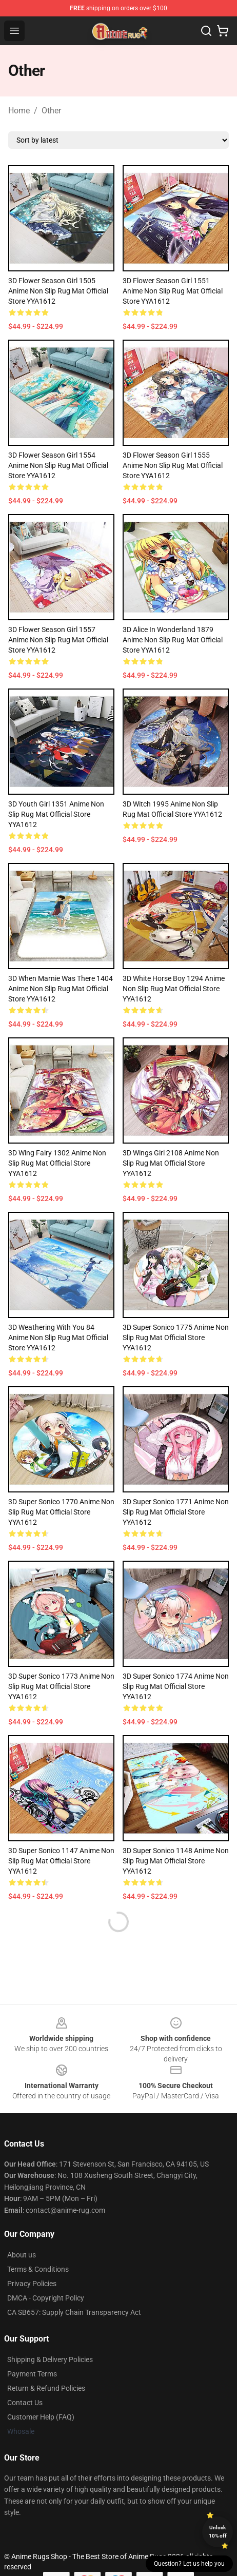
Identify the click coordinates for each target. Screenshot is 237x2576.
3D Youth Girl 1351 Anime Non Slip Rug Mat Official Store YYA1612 (56, 814)
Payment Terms (32, 2374)
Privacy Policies (31, 2283)
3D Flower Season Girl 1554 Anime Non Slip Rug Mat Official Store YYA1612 (58, 465)
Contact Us (25, 2402)
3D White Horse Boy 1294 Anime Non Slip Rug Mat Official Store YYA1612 (174, 988)
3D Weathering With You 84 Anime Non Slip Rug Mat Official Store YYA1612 (58, 1337)
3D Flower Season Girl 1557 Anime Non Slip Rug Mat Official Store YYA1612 (58, 639)
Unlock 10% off (218, 2532)
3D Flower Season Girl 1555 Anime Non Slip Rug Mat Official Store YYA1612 (173, 465)
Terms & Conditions (38, 2269)
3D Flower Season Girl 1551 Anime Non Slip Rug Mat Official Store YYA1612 (173, 291)
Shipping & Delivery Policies (50, 2359)
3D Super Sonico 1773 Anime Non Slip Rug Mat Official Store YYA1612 (61, 1686)
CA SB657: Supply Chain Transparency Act (74, 2312)
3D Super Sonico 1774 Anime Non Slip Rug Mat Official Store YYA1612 (176, 1686)
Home (19, 110)
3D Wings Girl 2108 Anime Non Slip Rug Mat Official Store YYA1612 (171, 1163)
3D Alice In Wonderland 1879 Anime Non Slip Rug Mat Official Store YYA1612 (173, 639)
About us (21, 2255)
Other (51, 110)
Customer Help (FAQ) (40, 2417)
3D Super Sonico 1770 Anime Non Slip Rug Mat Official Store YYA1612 (61, 1512)
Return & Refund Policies (46, 2388)
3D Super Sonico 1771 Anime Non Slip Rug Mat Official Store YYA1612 (176, 1512)
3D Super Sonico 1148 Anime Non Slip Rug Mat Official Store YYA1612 (176, 1860)
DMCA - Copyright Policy (45, 2298)
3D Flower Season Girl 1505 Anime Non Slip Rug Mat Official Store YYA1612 (58, 291)
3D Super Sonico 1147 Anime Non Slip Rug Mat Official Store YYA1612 (61, 1860)
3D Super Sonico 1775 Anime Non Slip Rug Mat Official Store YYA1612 (176, 1337)
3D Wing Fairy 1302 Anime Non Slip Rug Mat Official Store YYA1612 (57, 1163)
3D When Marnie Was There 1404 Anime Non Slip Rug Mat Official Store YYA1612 (60, 988)
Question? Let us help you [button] (189, 2563)
